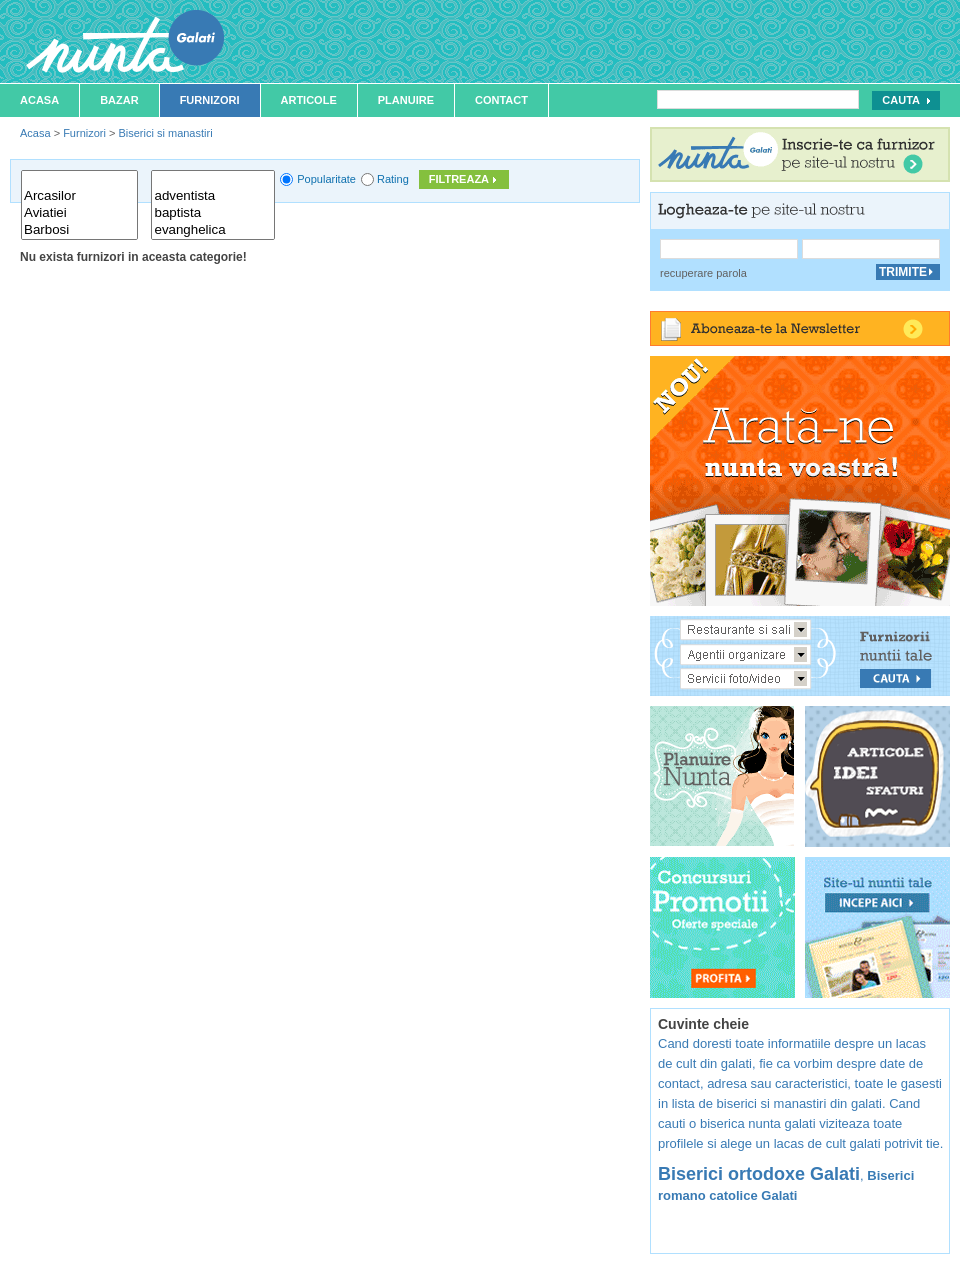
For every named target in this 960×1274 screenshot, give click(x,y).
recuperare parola (703, 273)
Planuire (406, 100)
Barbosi (79, 230)
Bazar (119, 100)
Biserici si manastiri (165, 133)
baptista (213, 213)
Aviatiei (79, 213)
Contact (501, 100)
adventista (213, 196)
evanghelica (213, 230)
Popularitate (326, 179)
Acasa (39, 100)
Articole (309, 100)
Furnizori (210, 100)
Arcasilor (79, 196)
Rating (393, 179)
